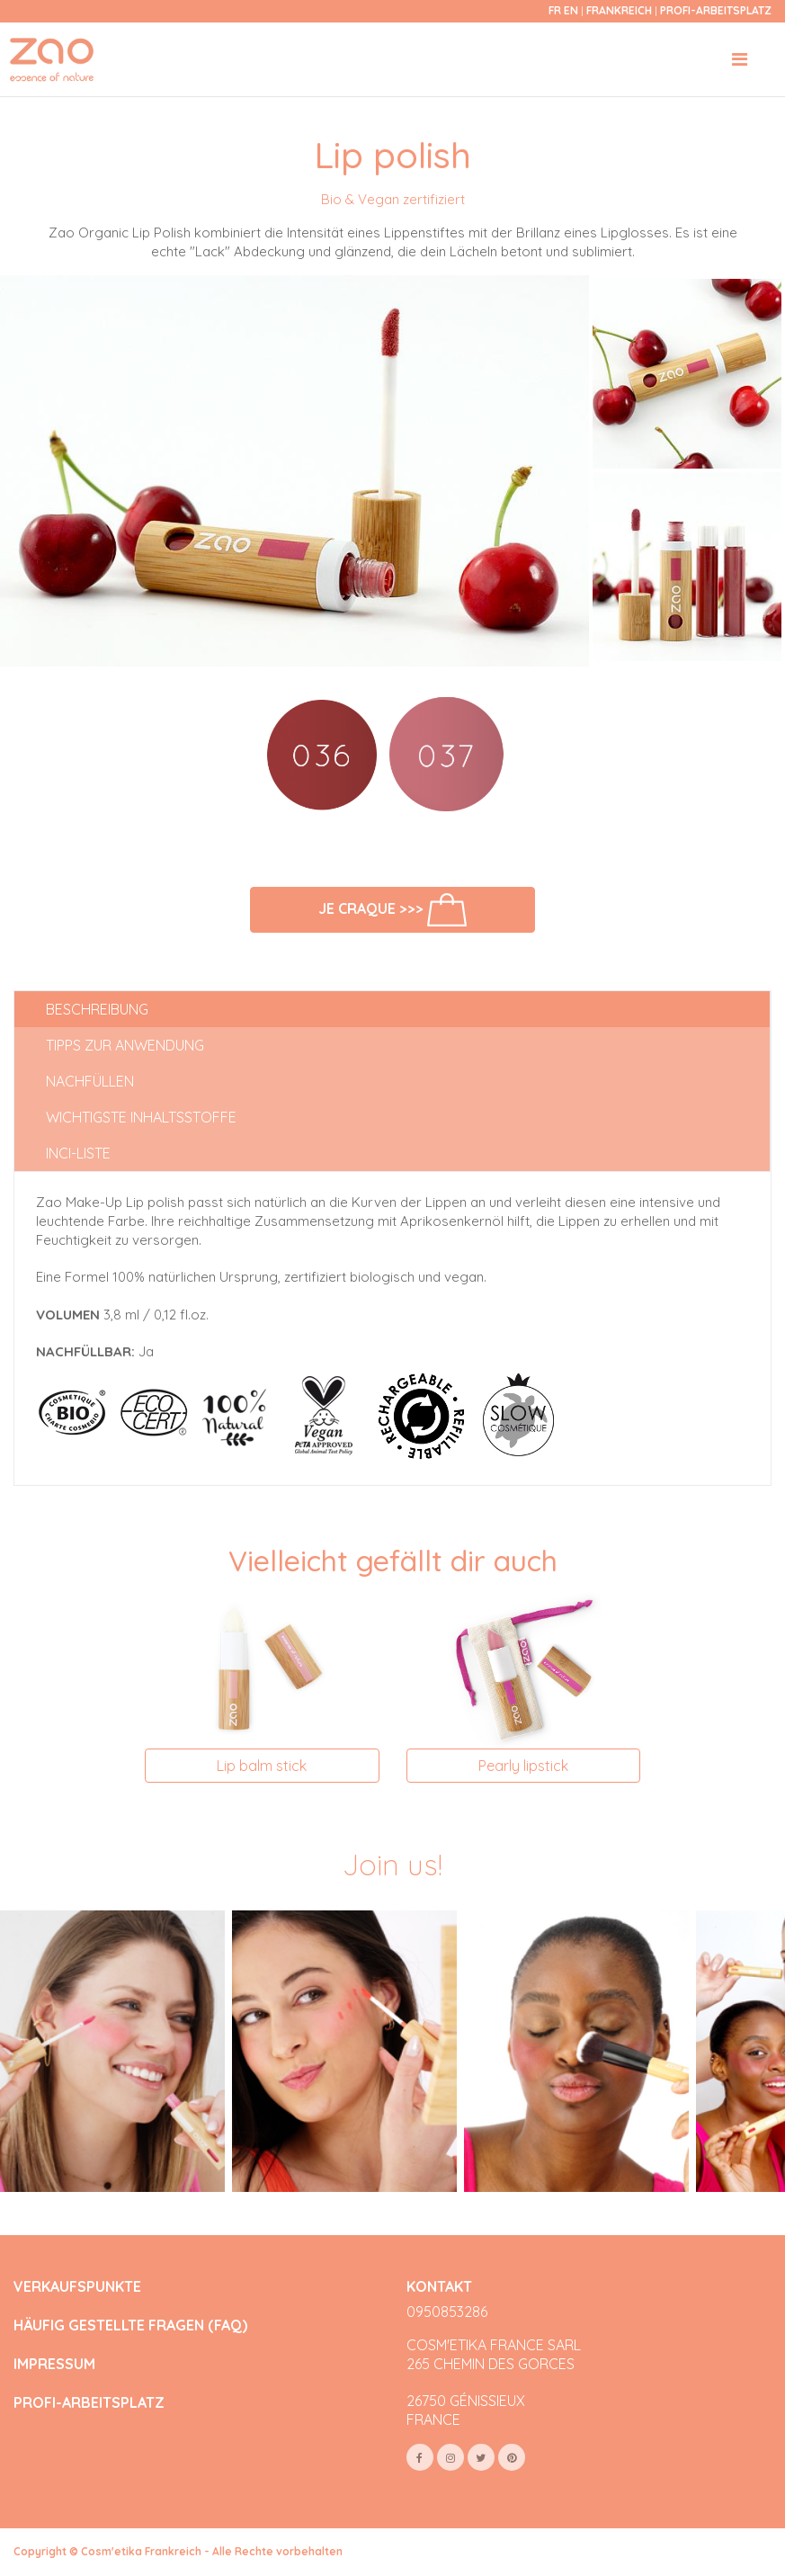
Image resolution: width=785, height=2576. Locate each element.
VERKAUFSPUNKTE (77, 2286)
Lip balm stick (262, 1766)
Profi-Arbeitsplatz (716, 10)
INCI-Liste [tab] (78, 1153)
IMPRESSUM (54, 2364)
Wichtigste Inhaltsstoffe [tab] (141, 1117)
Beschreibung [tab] (97, 1009)
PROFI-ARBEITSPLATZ (89, 2402)
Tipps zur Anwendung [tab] (125, 1045)
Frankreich (620, 10)
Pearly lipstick (523, 1766)
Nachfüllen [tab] (90, 1081)
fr (555, 10)
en (571, 10)
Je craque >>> (392, 910)
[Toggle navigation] (739, 59)
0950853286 (446, 2312)
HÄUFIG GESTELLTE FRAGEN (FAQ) (130, 2325)
